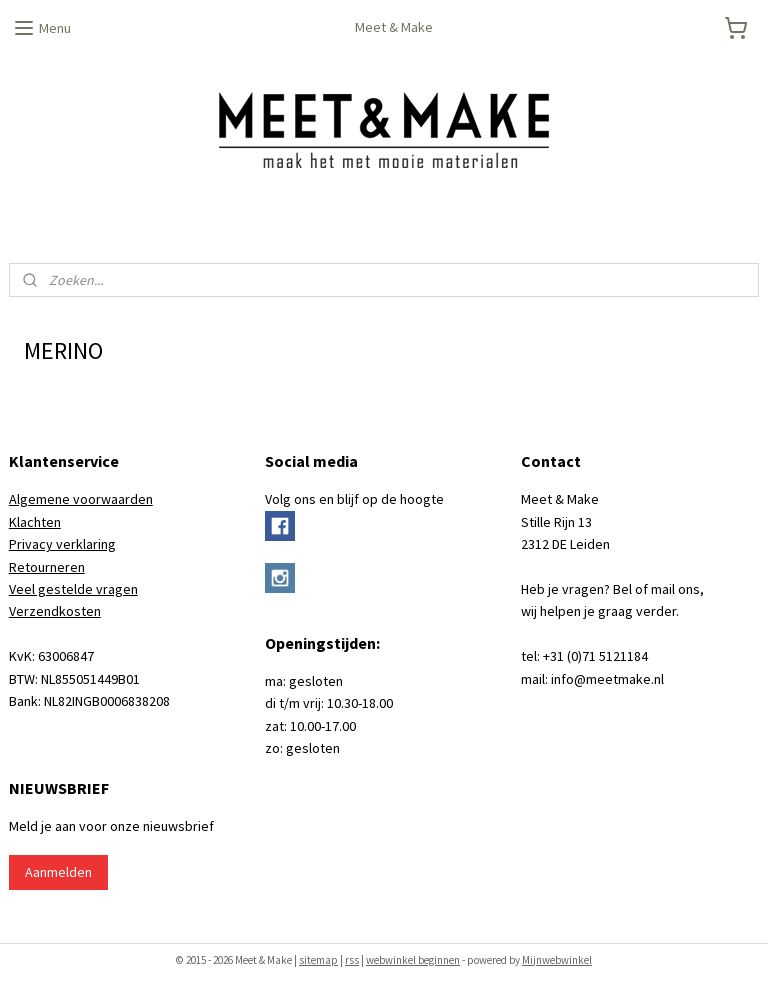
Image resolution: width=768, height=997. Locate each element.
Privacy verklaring (62, 544)
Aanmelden (58, 872)
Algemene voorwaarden (81, 499)
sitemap (318, 960)
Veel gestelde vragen (73, 589)
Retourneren (47, 567)
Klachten (35, 522)
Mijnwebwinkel (557, 960)
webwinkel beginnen (413, 960)
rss (352, 960)
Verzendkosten (55, 611)
